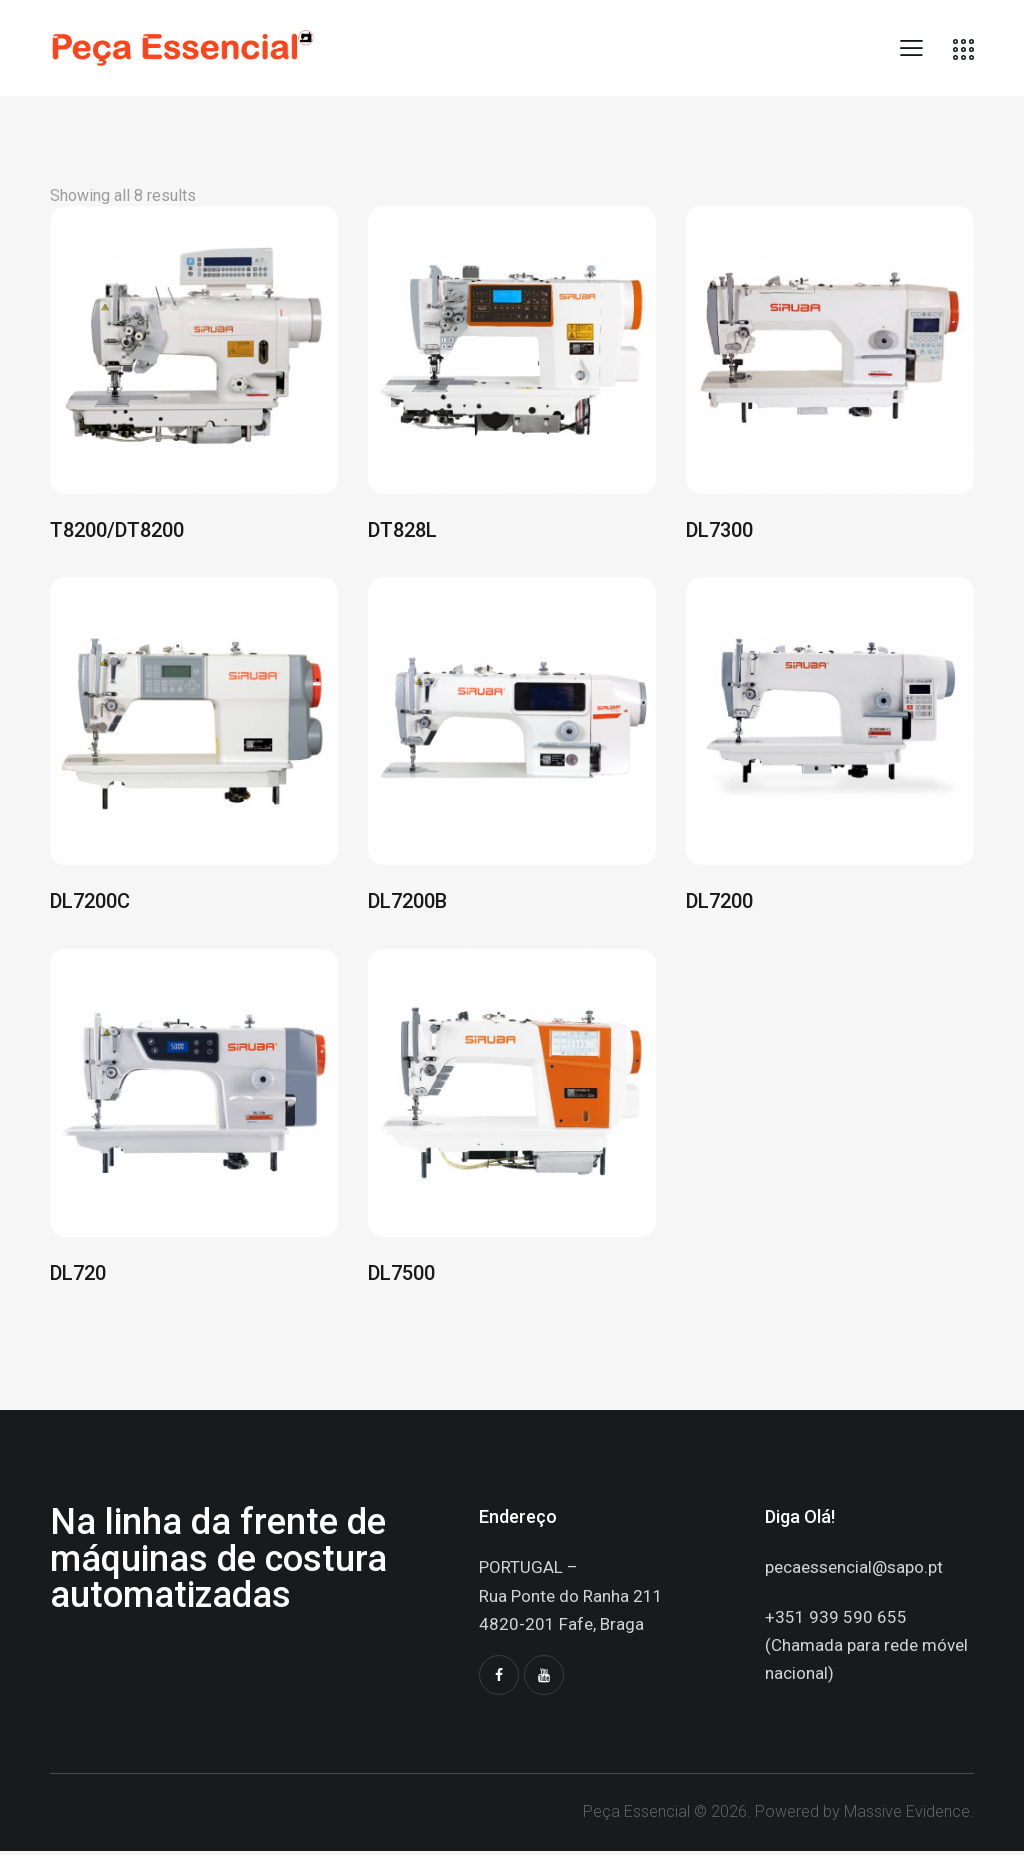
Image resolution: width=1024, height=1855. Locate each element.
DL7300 (719, 531)
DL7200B (407, 904)
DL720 (78, 1276)
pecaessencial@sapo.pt (854, 1571)
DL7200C (90, 904)
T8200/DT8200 (117, 531)
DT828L (402, 531)
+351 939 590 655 (836, 1620)
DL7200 (719, 904)
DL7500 (401, 1276)
